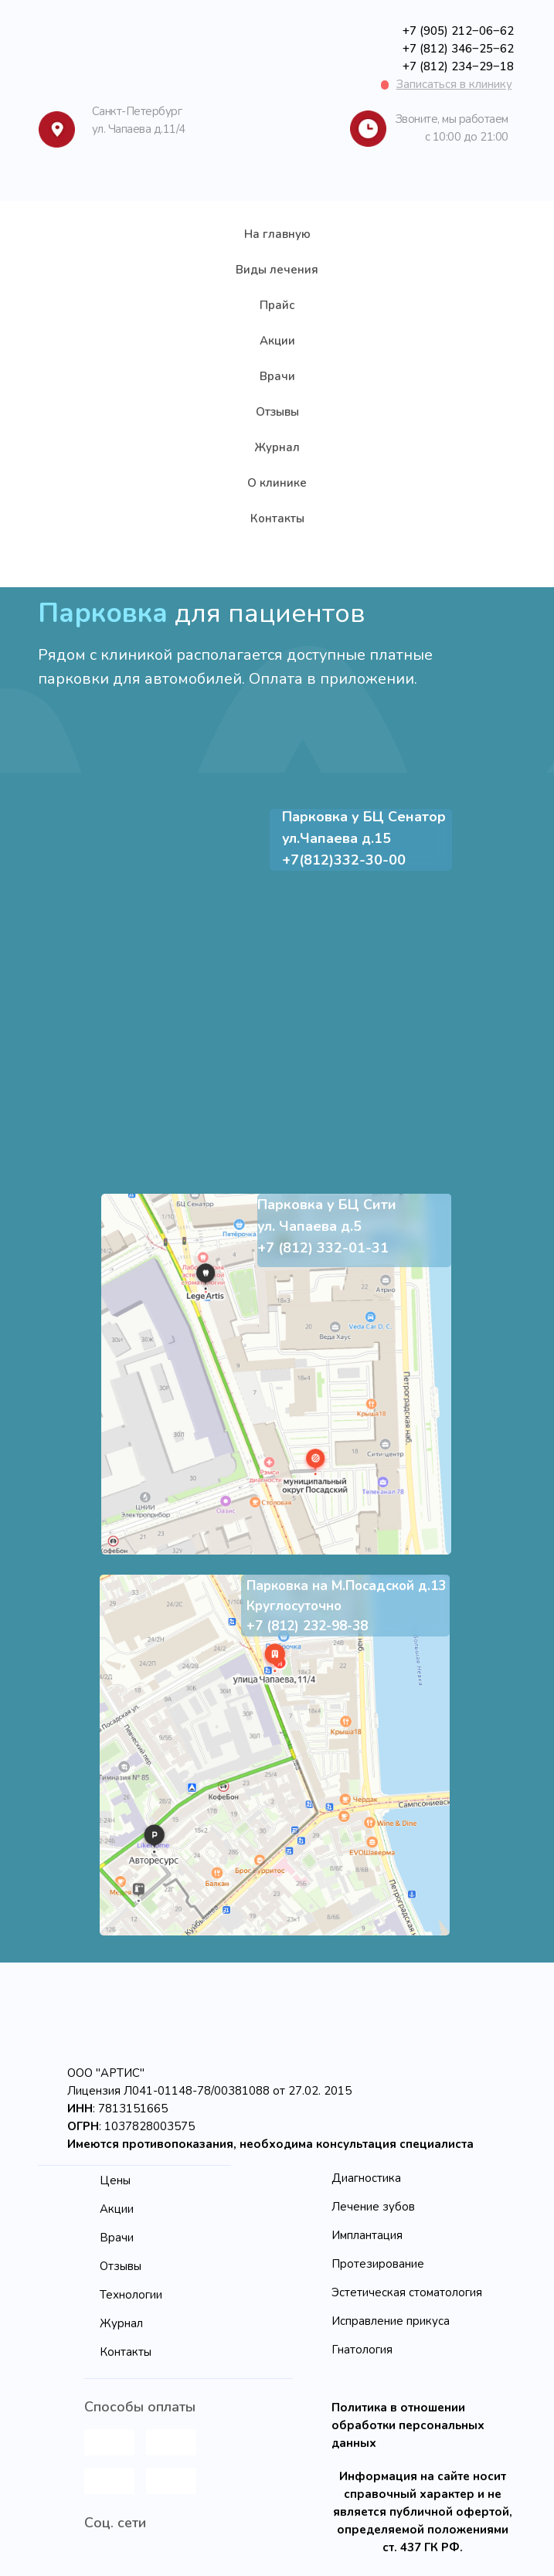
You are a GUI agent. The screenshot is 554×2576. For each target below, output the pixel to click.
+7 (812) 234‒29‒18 (458, 66)
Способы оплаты (139, 2407)
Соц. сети (115, 2522)
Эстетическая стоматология (406, 2292)
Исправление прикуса (390, 2321)
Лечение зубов (373, 2206)
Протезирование (377, 2264)
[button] (454, 84)
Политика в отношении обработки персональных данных (407, 2425)
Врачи (277, 376)
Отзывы (277, 412)
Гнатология (362, 2349)
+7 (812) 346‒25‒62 (458, 48)
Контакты (277, 518)
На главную (277, 234)
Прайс (277, 305)
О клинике (277, 483)
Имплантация (367, 2235)
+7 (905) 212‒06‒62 (458, 31)
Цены (115, 2180)
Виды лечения (277, 269)
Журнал (277, 447)
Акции (277, 340)
